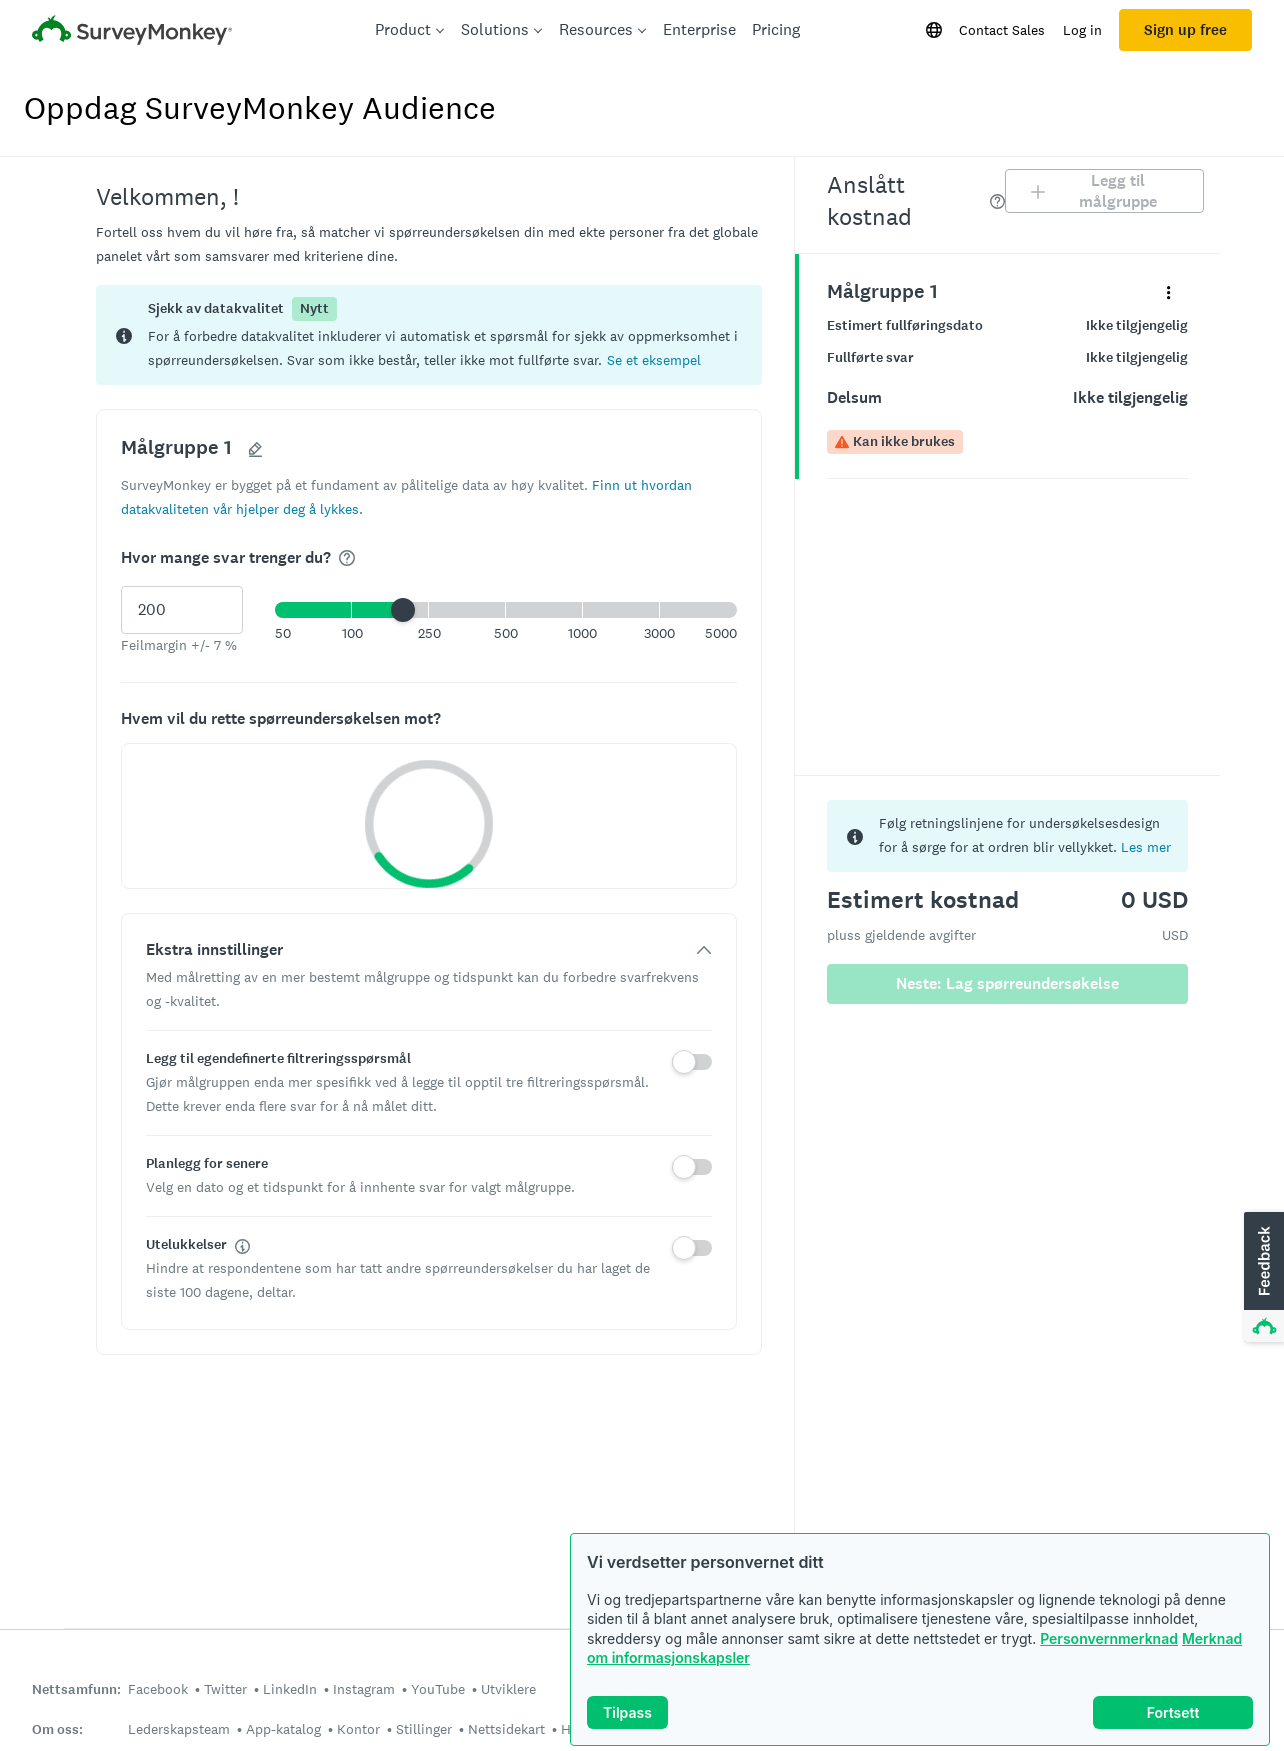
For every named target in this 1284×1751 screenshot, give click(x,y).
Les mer (1146, 847)
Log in (1082, 30)
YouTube (438, 1689)
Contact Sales (1002, 30)
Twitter (225, 1689)
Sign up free (1185, 30)
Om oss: (57, 1729)
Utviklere (508, 1689)
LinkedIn (290, 1689)
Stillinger (424, 1729)
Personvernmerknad (1109, 1638)
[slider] (403, 610)
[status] (429, 335)
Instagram (364, 1689)
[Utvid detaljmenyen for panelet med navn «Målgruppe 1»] (1168, 291)
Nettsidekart (506, 1729)
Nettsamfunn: (76, 1689)
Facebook (158, 1689)
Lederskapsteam (179, 1729)
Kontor (358, 1729)
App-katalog (283, 1729)
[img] (347, 558)
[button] (654, 359)
